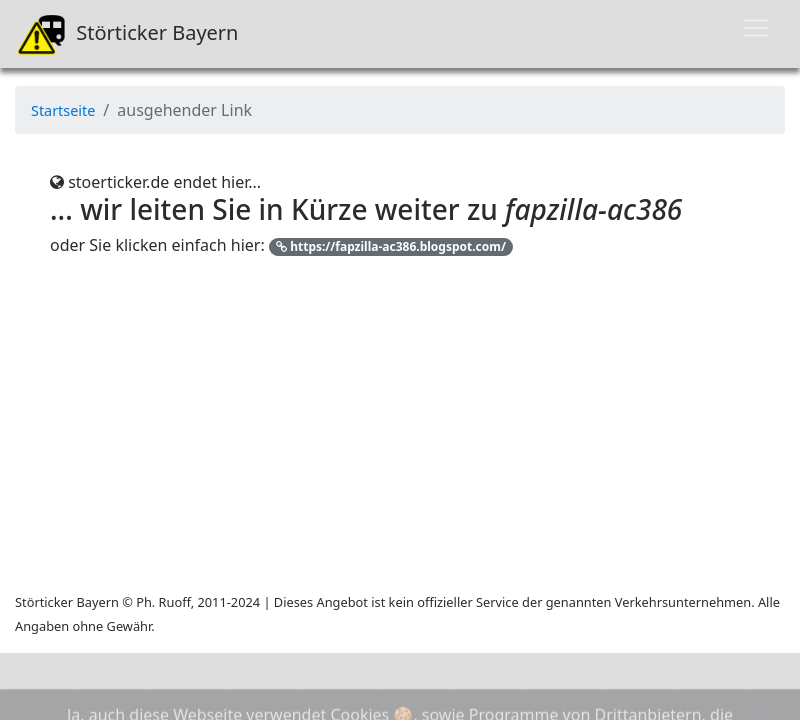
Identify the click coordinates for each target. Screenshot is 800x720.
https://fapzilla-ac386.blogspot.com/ (391, 246)
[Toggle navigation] (756, 28)
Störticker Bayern (127, 34)
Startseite (63, 110)
